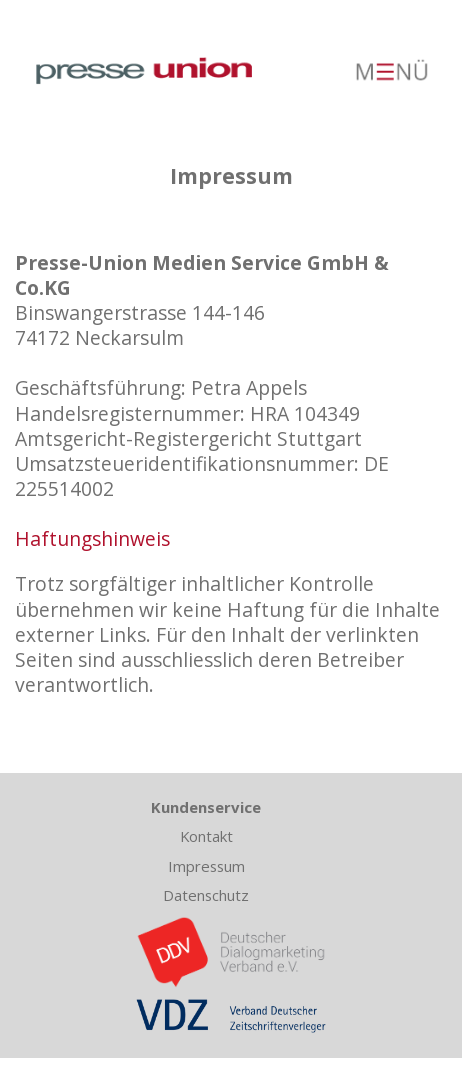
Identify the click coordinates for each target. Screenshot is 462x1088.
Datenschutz (206, 895)
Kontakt (206, 836)
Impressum (206, 866)
